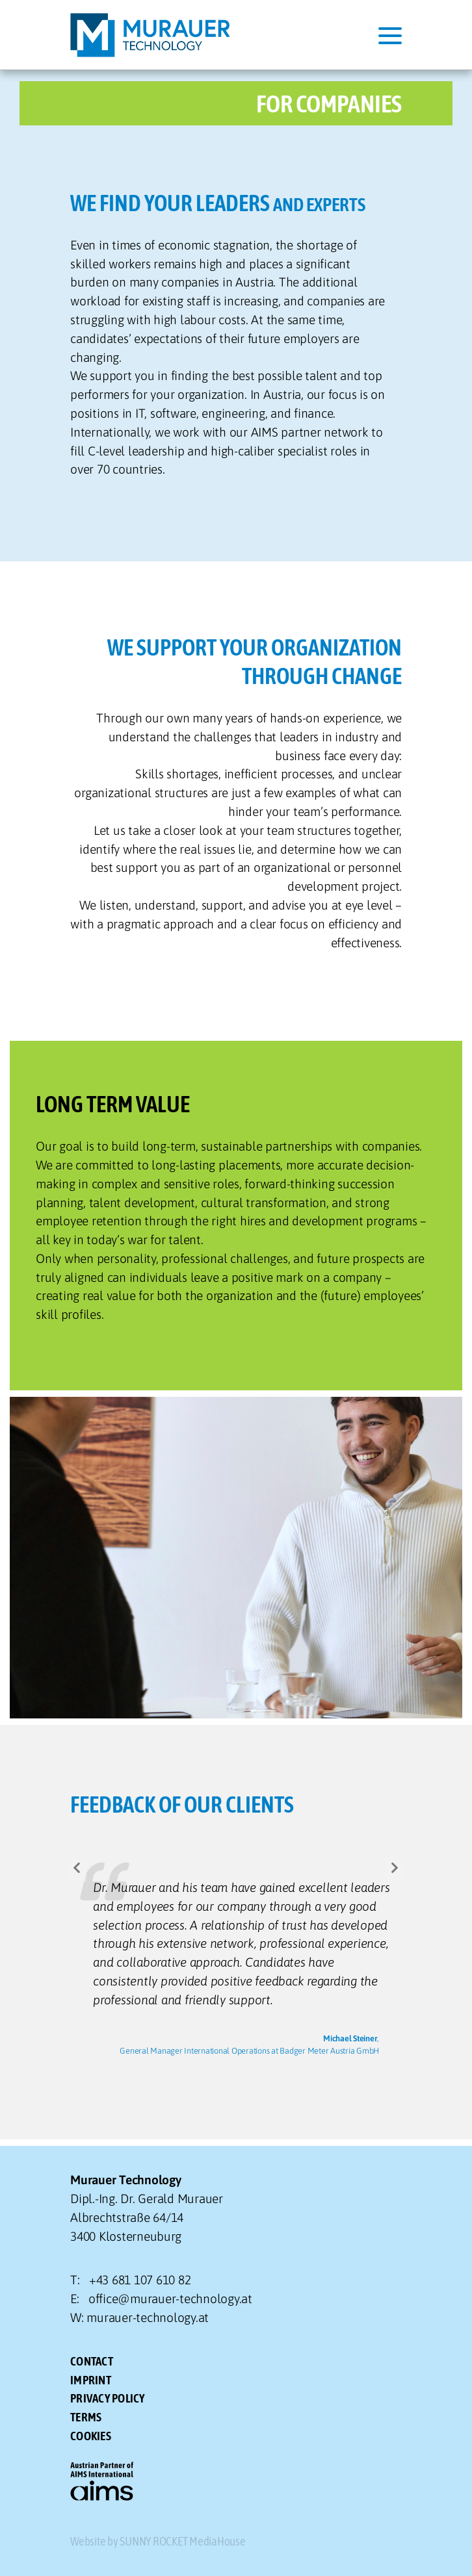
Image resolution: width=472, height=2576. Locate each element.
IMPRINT (90, 2380)
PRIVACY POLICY (107, 2398)
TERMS (85, 2417)
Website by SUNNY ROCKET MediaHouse (158, 2541)
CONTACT (91, 2361)
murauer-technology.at (147, 2317)
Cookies (90, 2436)
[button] (78, 1870)
